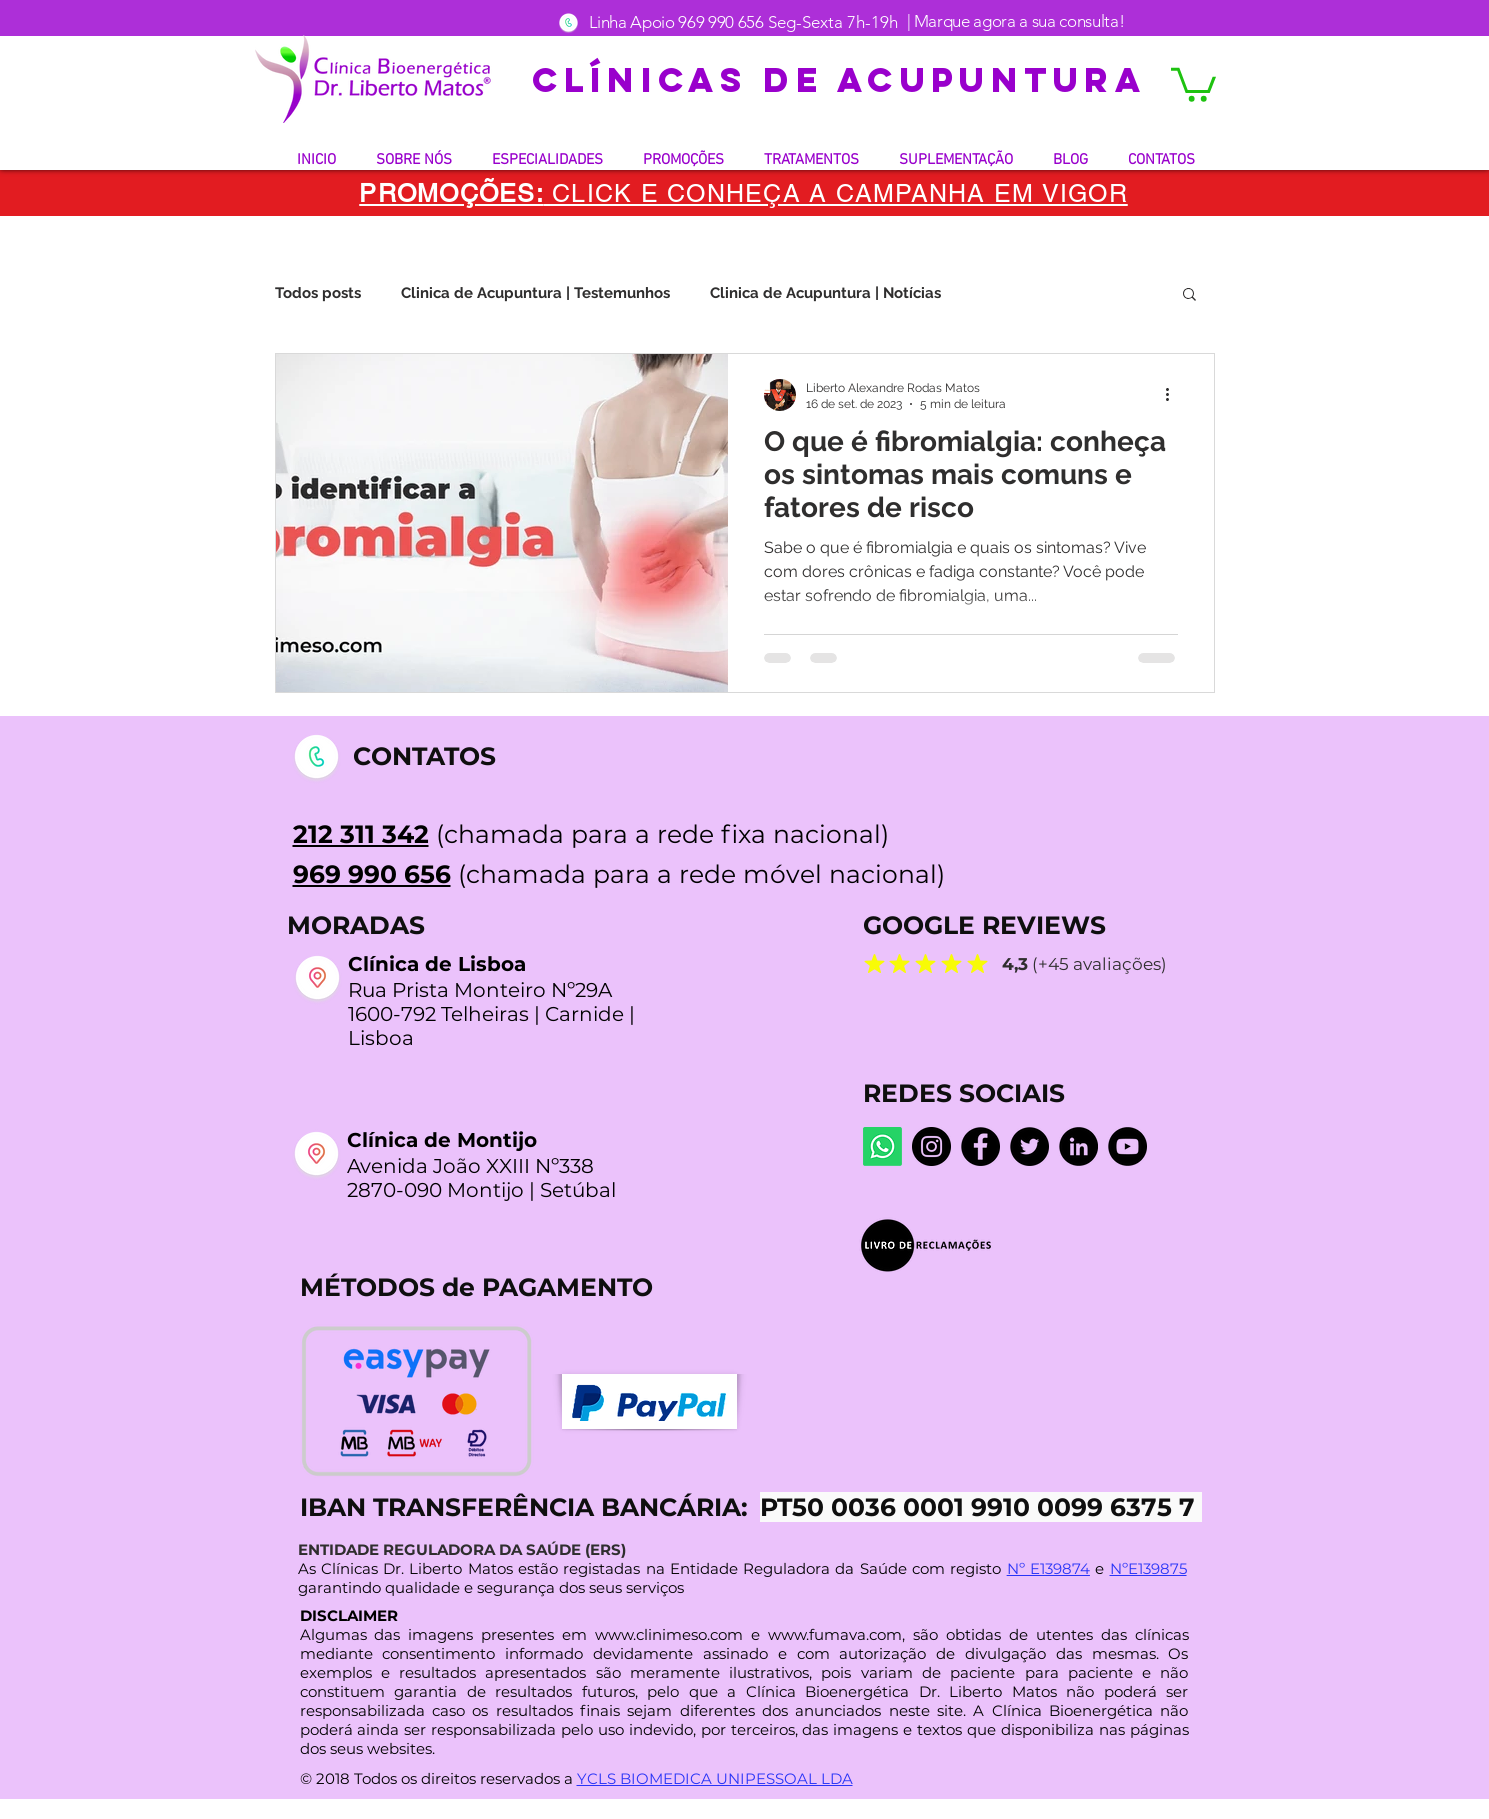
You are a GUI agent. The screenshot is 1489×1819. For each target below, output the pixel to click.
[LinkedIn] (1078, 1146)
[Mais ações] (1175, 395)
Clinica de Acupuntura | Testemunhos (535, 293)
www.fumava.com (835, 1634)
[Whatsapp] (882, 1146)
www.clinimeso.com (669, 1634)
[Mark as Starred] (875, 963)
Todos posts (318, 293)
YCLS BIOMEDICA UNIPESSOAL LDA (715, 1778)
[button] (1193, 83)
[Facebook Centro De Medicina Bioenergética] (980, 1146)
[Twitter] (1029, 1146)
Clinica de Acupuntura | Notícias (825, 293)
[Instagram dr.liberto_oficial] (931, 1146)
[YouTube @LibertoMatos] (1127, 1146)
